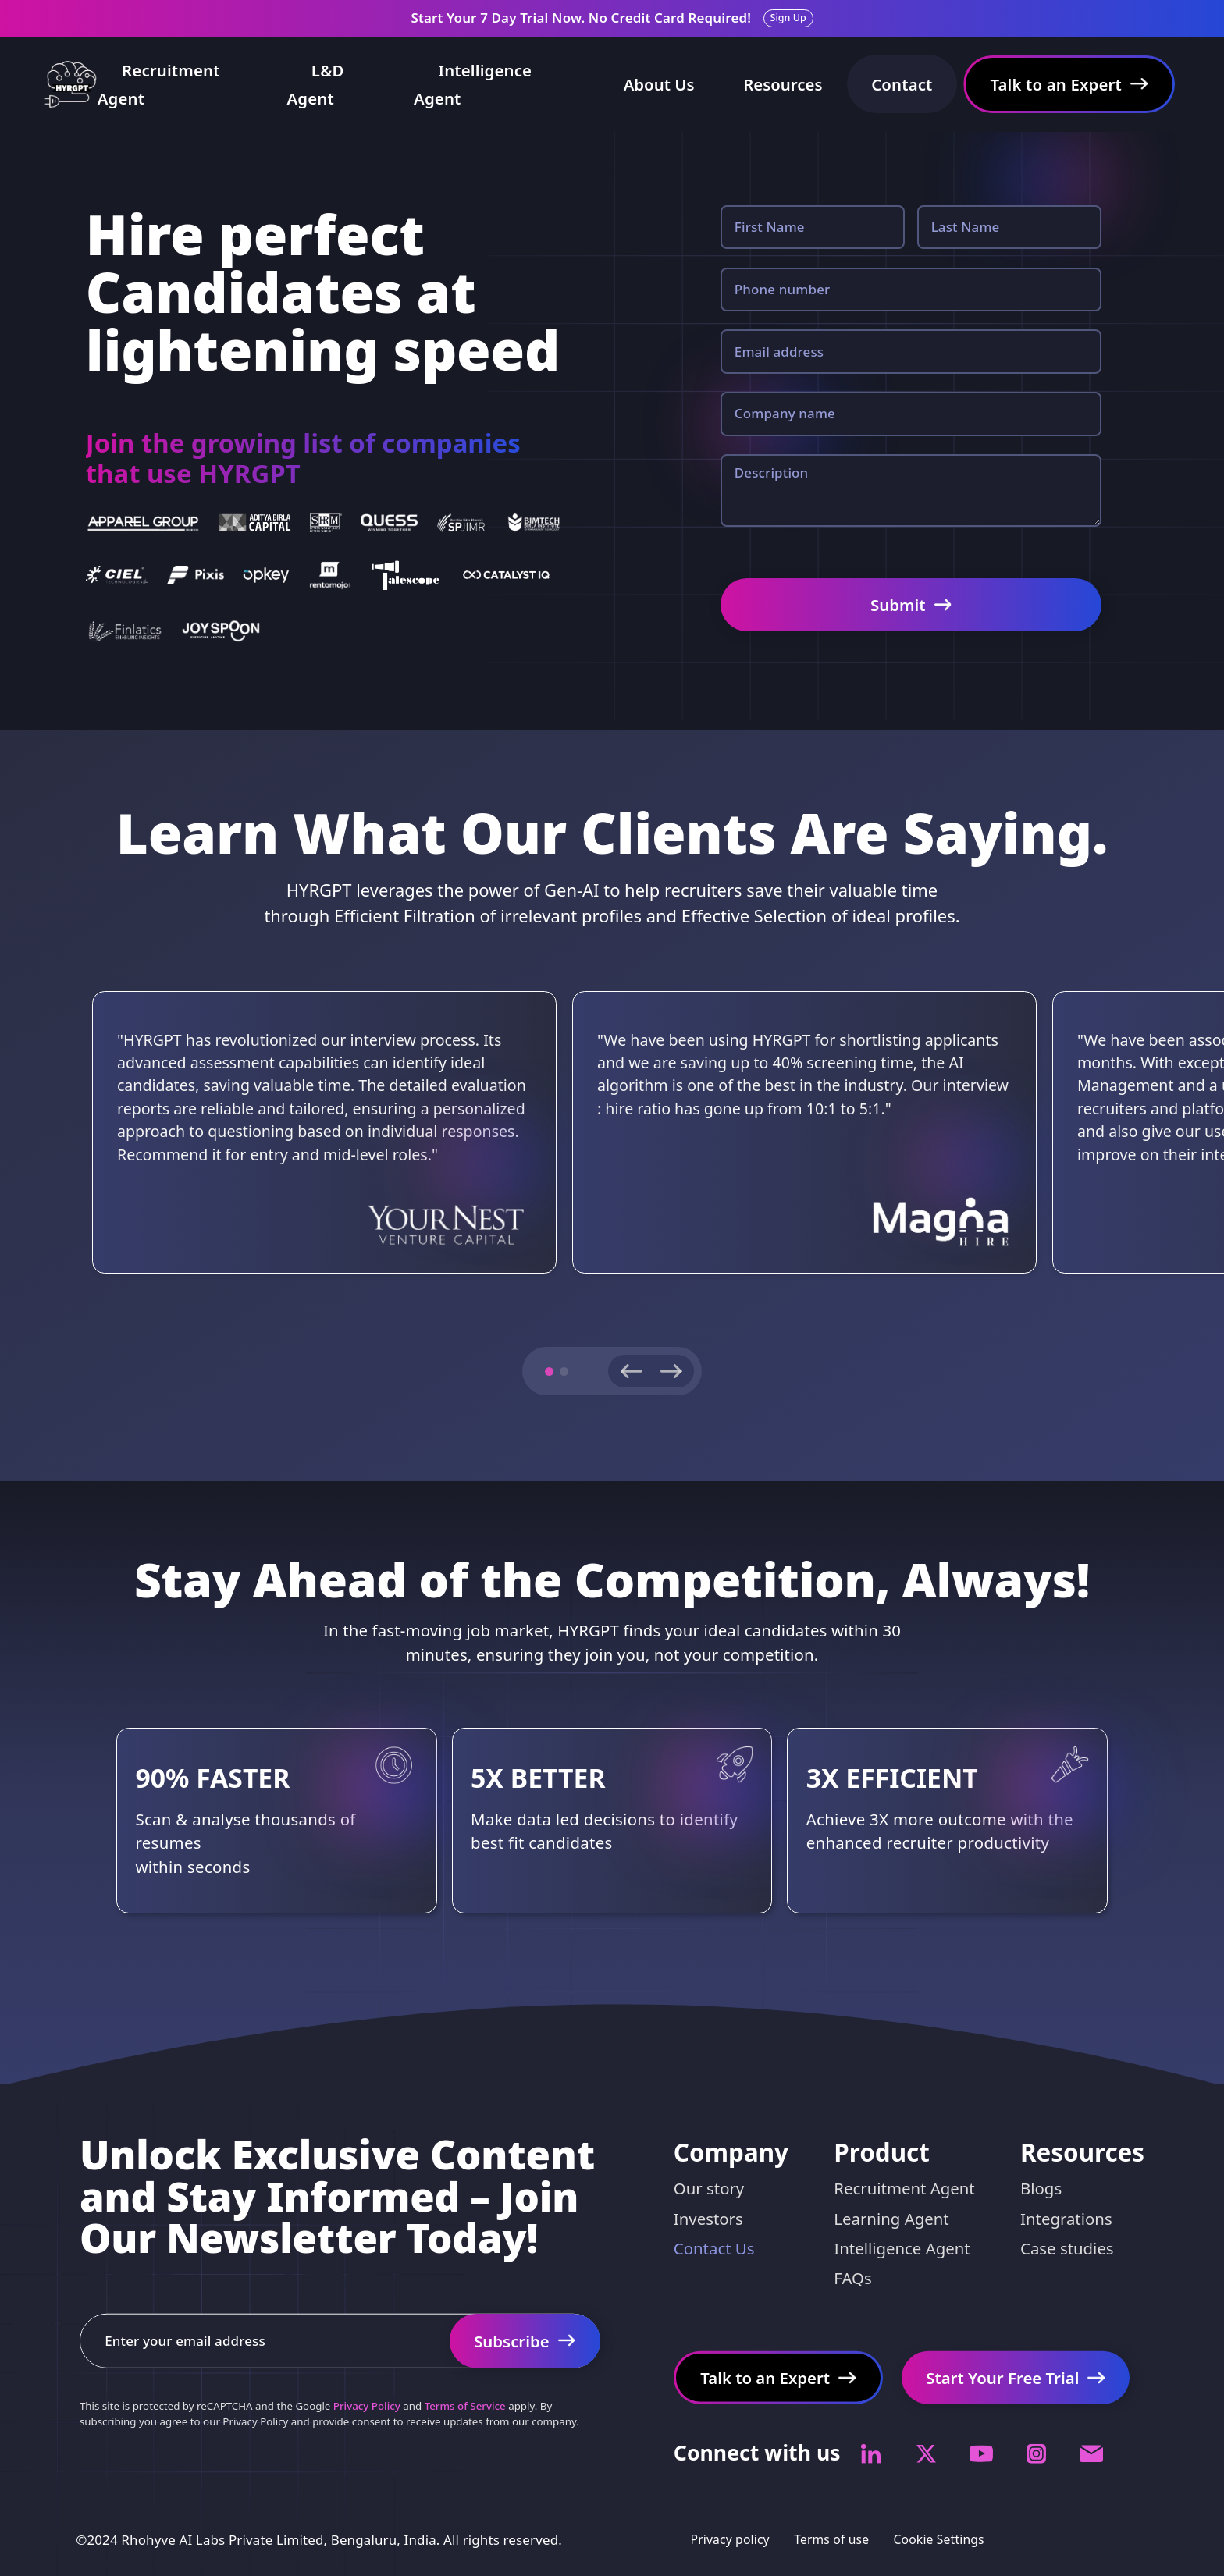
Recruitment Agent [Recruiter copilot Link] (159, 84)
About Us (659, 84)
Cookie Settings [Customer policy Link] (939, 2539)
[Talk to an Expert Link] (1069, 84)
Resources (782, 84)
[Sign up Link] (788, 18)
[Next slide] (672, 1371)
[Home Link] (70, 84)
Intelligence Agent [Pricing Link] (902, 2248)
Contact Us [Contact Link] (714, 2248)
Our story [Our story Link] (709, 2188)
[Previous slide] (629, 1371)
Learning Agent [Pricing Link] (891, 2218)
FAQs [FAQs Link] (852, 2278)
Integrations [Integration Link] (1066, 2218)
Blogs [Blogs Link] (1041, 2188)
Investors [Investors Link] (708, 2218)
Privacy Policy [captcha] (366, 2406)
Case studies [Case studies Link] (1067, 2248)
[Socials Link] (870, 2453)
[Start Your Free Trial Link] (525, 2341)
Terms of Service (465, 2406)
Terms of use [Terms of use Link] (831, 2539)
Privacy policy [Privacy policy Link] (730, 2539)
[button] (549, 1371)
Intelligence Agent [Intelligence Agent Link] (473, 84)
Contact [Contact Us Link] (901, 84)
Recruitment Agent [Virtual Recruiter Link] (904, 2188)
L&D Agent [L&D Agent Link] (314, 84)
